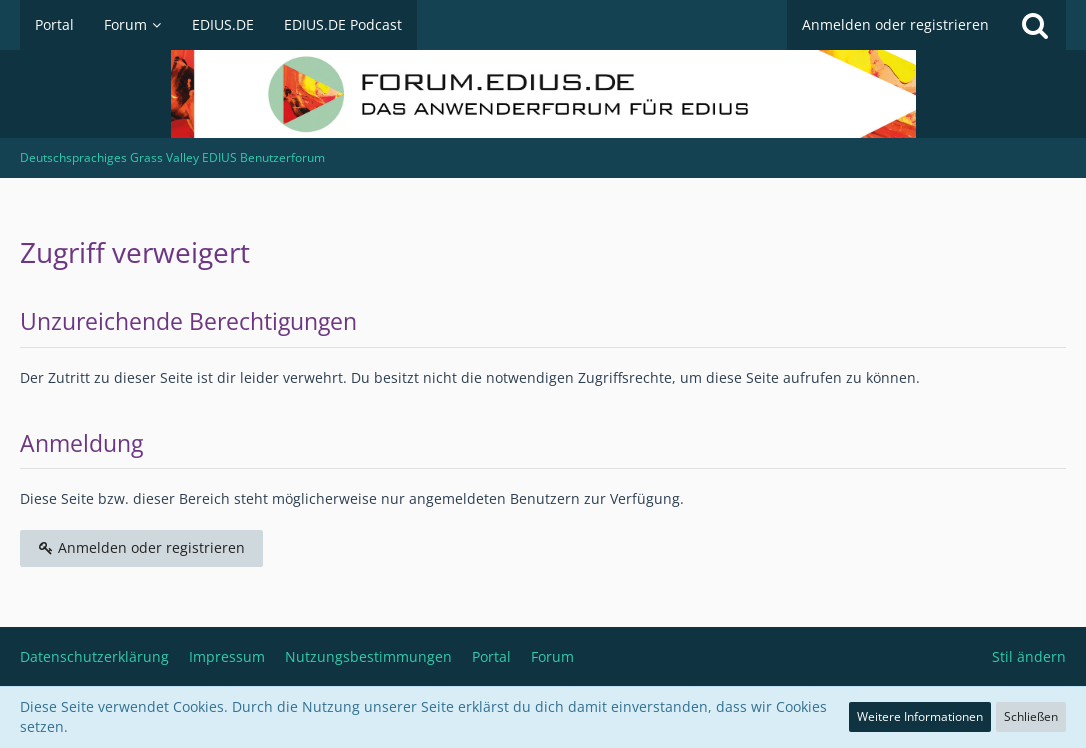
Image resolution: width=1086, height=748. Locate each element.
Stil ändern (1029, 656)
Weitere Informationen (920, 716)
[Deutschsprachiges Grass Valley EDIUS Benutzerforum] (543, 94)
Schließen (1031, 716)
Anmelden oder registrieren (895, 24)
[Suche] (1035, 25)
